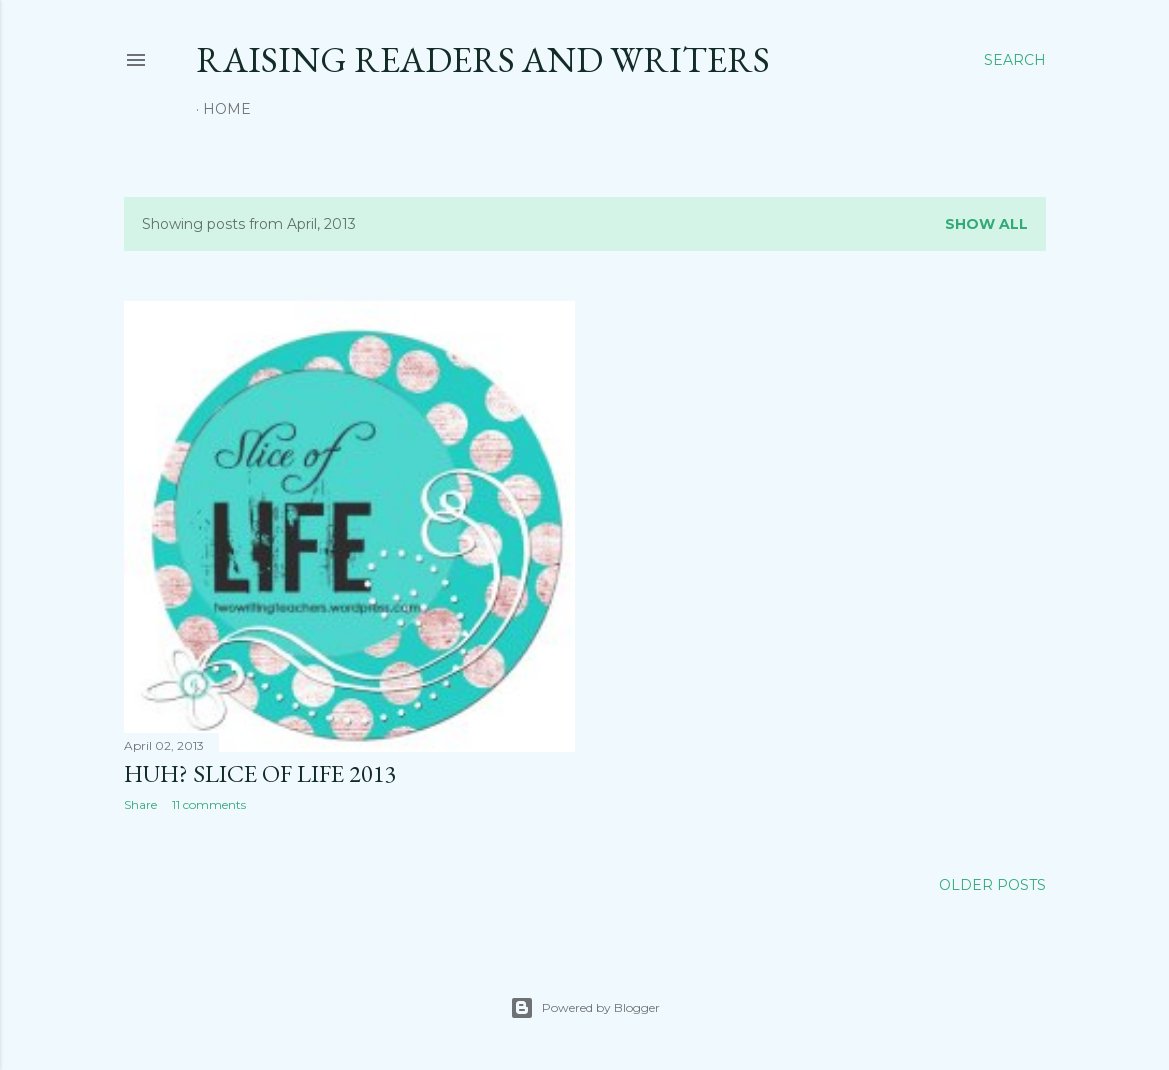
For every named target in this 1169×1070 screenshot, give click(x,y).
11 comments (209, 804)
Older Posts (992, 885)
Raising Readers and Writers (483, 59)
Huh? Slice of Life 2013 (260, 773)
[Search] (1015, 60)
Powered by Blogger (585, 1008)
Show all (986, 224)
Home (227, 109)
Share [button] (140, 804)
